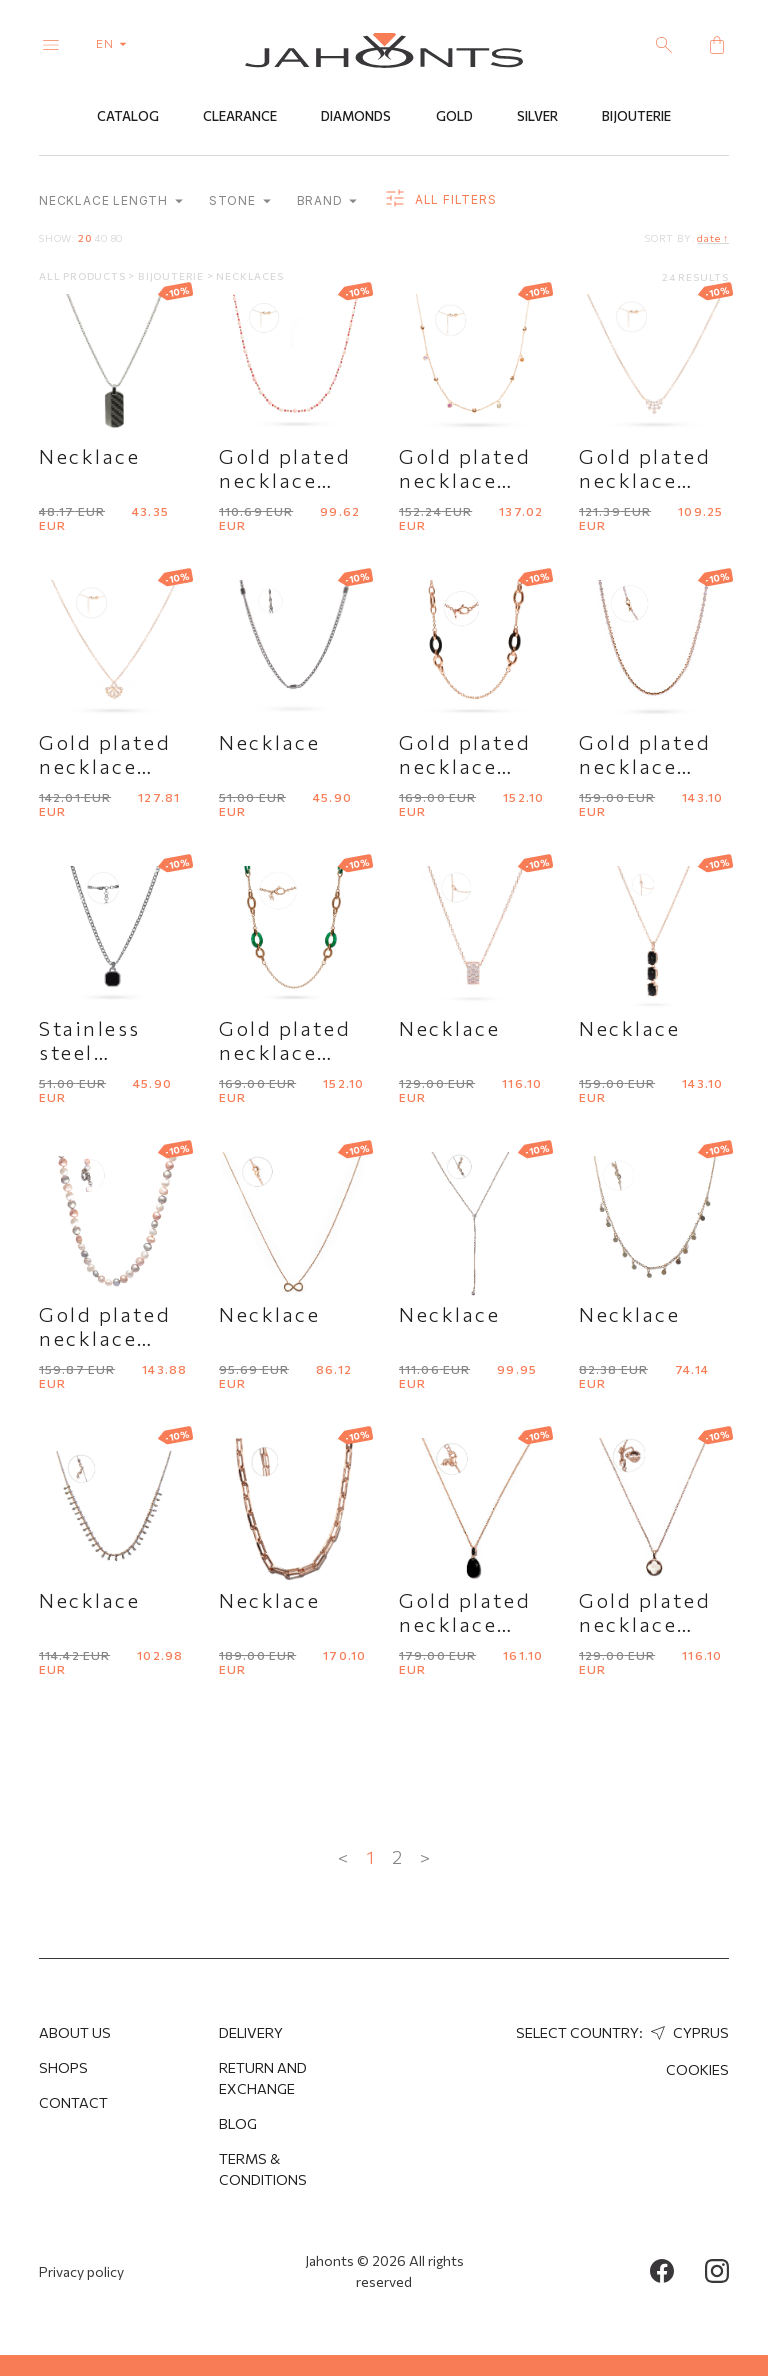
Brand (327, 201)
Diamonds (356, 117)
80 (117, 238)
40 (101, 238)
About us (75, 2032)
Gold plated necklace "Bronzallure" (474, 1624)
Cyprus (687, 2032)
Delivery (251, 2032)
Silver (537, 117)
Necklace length (111, 201)
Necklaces (249, 276)
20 (85, 238)
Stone (240, 201)
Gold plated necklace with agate (285, 1052)
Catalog (128, 117)
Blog (238, 2123)
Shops (63, 2067)
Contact (73, 2102)
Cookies (697, 2069)
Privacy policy (81, 2271)
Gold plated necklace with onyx (465, 766)
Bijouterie (636, 117)
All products (83, 276)
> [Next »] (425, 1857)
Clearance (240, 117)
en (115, 43)
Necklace (89, 456)
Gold (454, 117)
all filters (439, 200)
